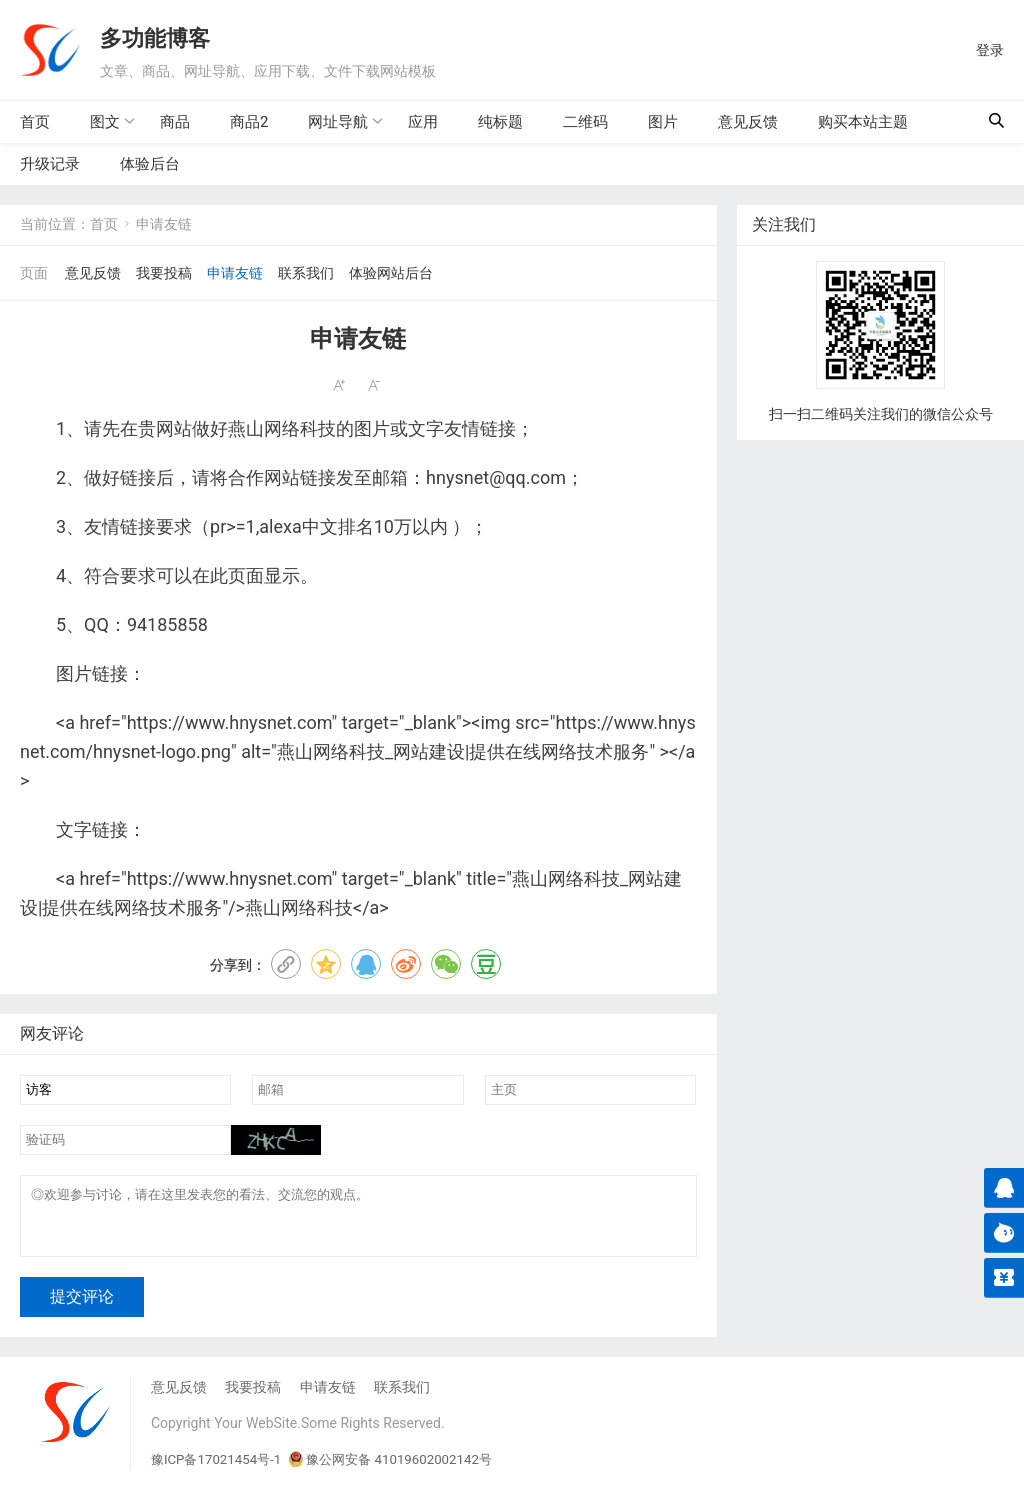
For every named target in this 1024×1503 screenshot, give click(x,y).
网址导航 (338, 121)
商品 (175, 122)
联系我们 (306, 273)
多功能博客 (155, 36)
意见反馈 (748, 122)
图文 (105, 121)
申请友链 (235, 273)
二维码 (585, 122)
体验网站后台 (391, 273)
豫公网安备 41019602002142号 (404, 1472)
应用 (423, 122)
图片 (663, 122)
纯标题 (500, 122)
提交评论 (82, 1309)
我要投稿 (164, 273)
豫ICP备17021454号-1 (220, 1472)
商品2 (249, 122)
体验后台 (150, 164)
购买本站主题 (863, 122)
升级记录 (50, 164)
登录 (990, 50)
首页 (35, 122)
